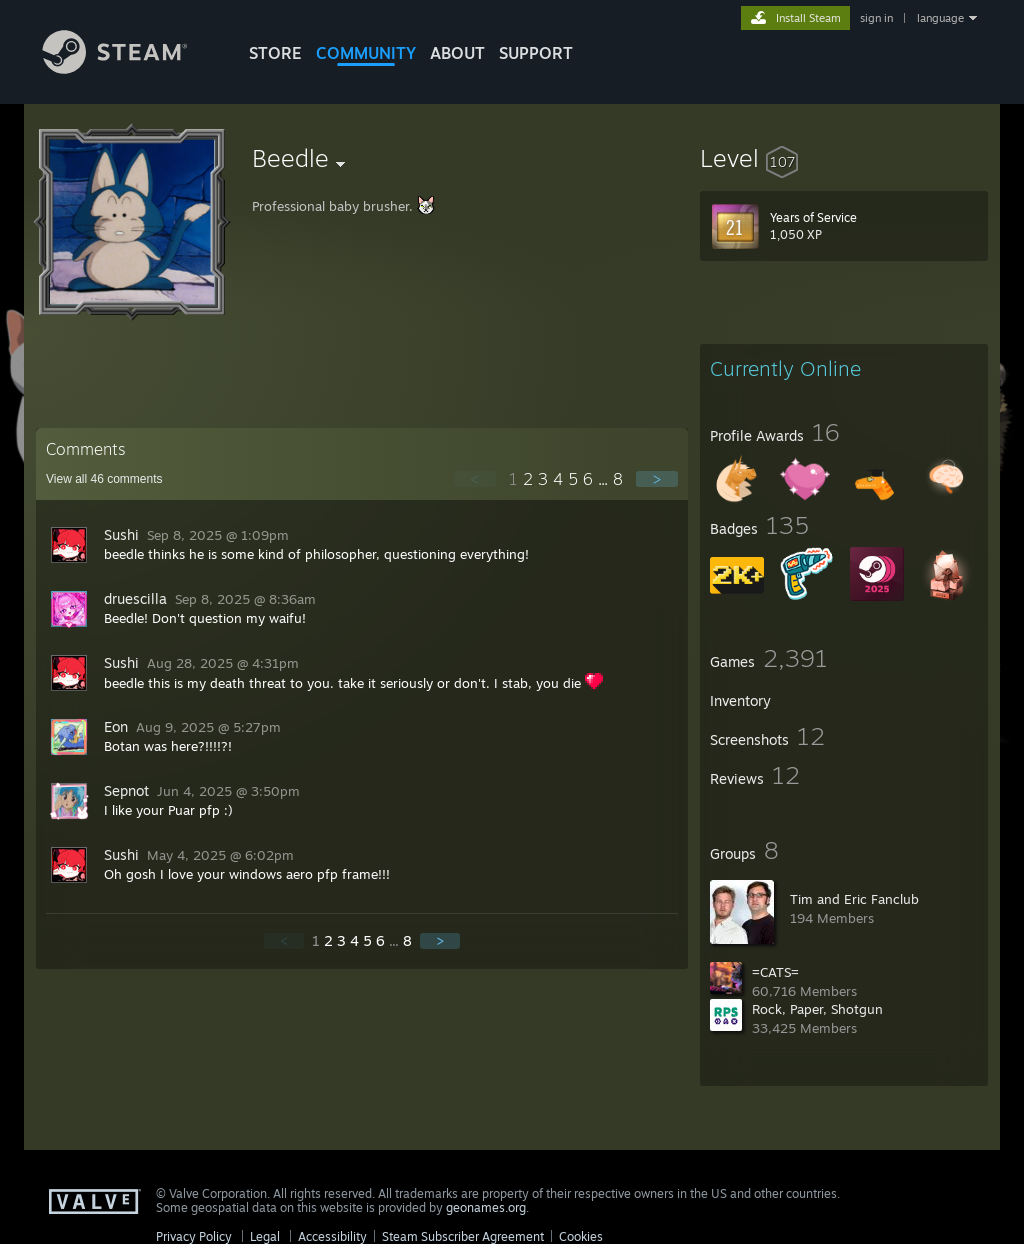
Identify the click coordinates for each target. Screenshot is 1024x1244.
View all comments (104, 479)
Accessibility (332, 1236)
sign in (876, 18)
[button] (844, 158)
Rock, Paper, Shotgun (817, 1009)
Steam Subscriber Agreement (463, 1236)
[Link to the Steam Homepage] (130, 68)
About (457, 53)
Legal (265, 1236)
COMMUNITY (366, 53)
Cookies (581, 1236)
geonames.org (486, 1207)
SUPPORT (536, 53)
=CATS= (775, 972)
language (940, 18)
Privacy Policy (194, 1236)
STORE (275, 53)
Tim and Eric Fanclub (854, 899)
